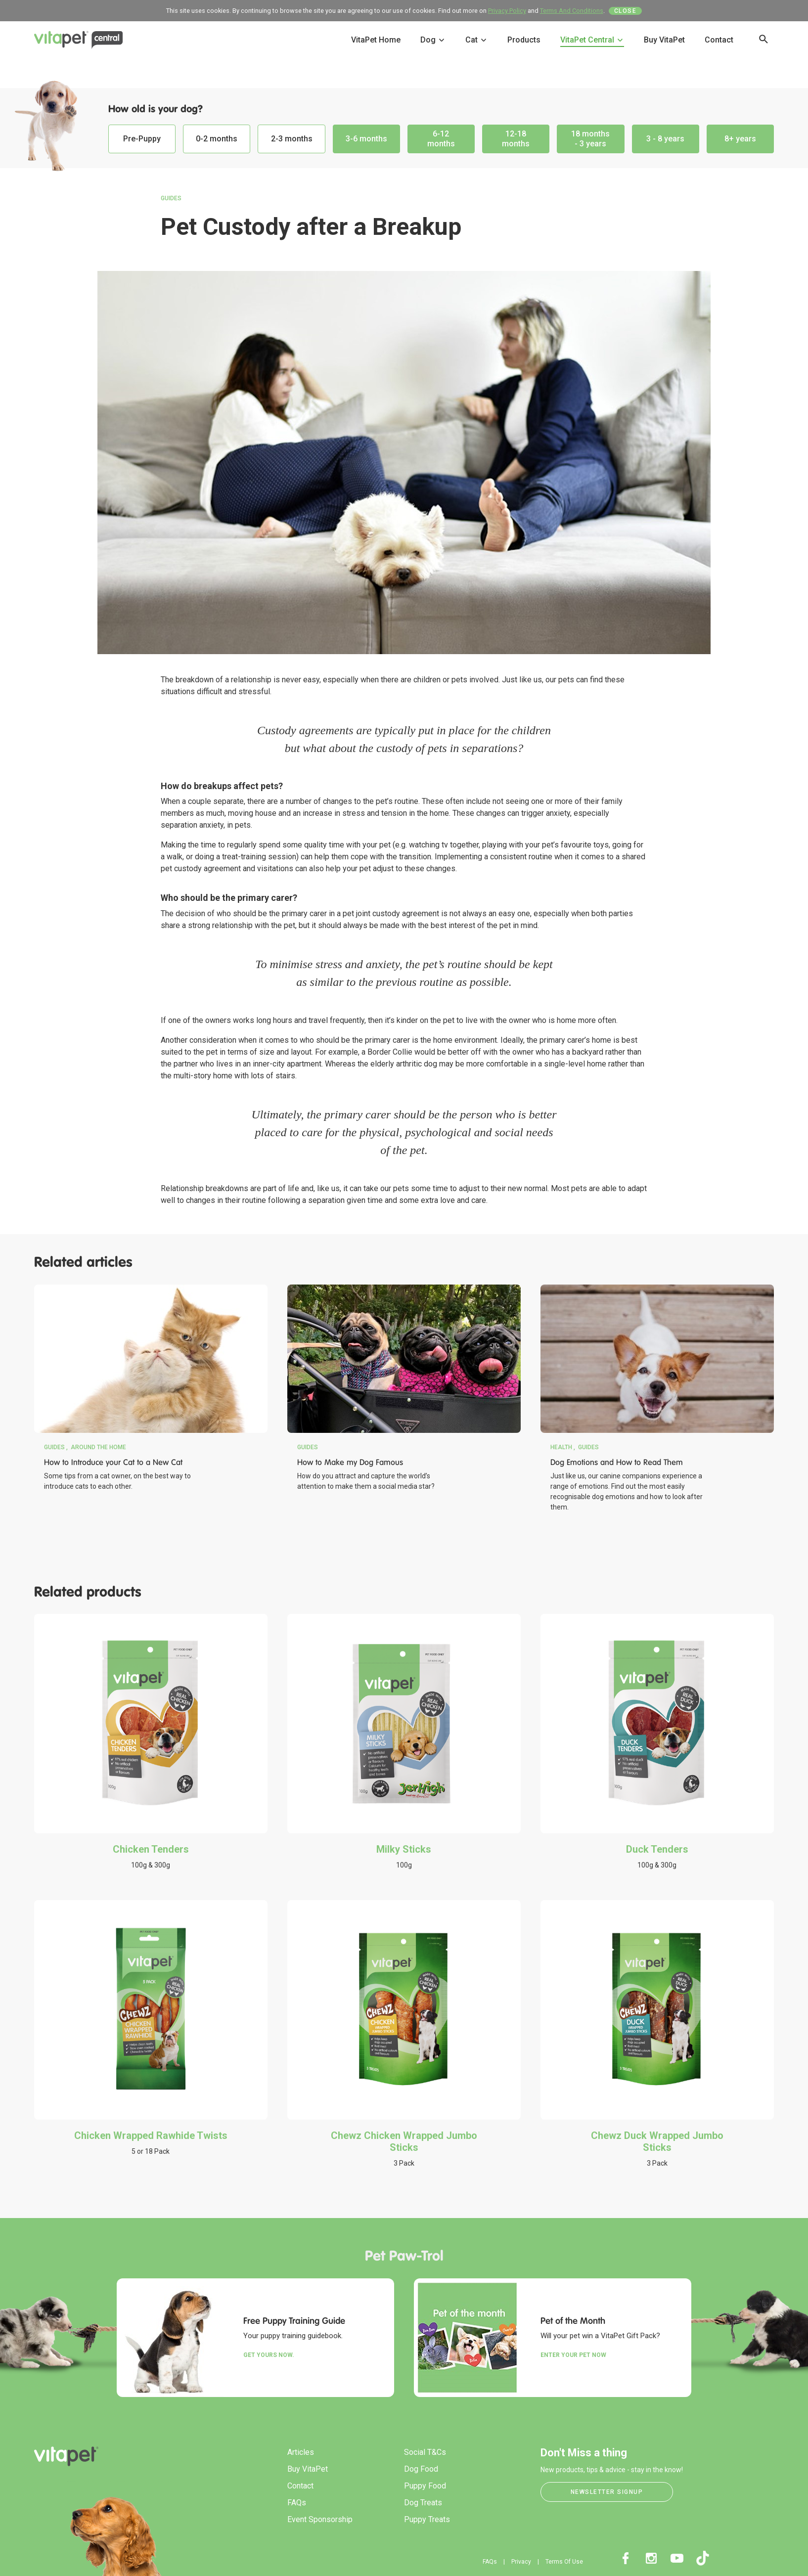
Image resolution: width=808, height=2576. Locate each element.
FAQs (296, 2502)
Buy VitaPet (664, 39)
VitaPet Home (376, 39)
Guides (171, 198)
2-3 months (292, 138)
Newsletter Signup (607, 2491)
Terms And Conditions (571, 10)
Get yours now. (268, 2355)
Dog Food (421, 2469)
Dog (433, 39)
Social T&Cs (425, 2452)
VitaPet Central (592, 39)
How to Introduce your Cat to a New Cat (113, 1462)
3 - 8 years (665, 138)
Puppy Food (425, 2485)
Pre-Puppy (142, 138)
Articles (300, 2452)
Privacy (521, 2561)
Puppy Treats (427, 2519)
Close (625, 10)
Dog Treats (423, 2502)
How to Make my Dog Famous (350, 1462)
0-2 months (216, 138)
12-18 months (516, 138)
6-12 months (441, 138)
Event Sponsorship (320, 2519)
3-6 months (366, 138)
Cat (476, 39)
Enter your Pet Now (573, 2355)
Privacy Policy (507, 10)
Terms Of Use (564, 2561)
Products (523, 39)
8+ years (740, 138)
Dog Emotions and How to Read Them (616, 1462)
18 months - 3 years (590, 138)
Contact (719, 39)
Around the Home (98, 1447)
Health (561, 1447)
